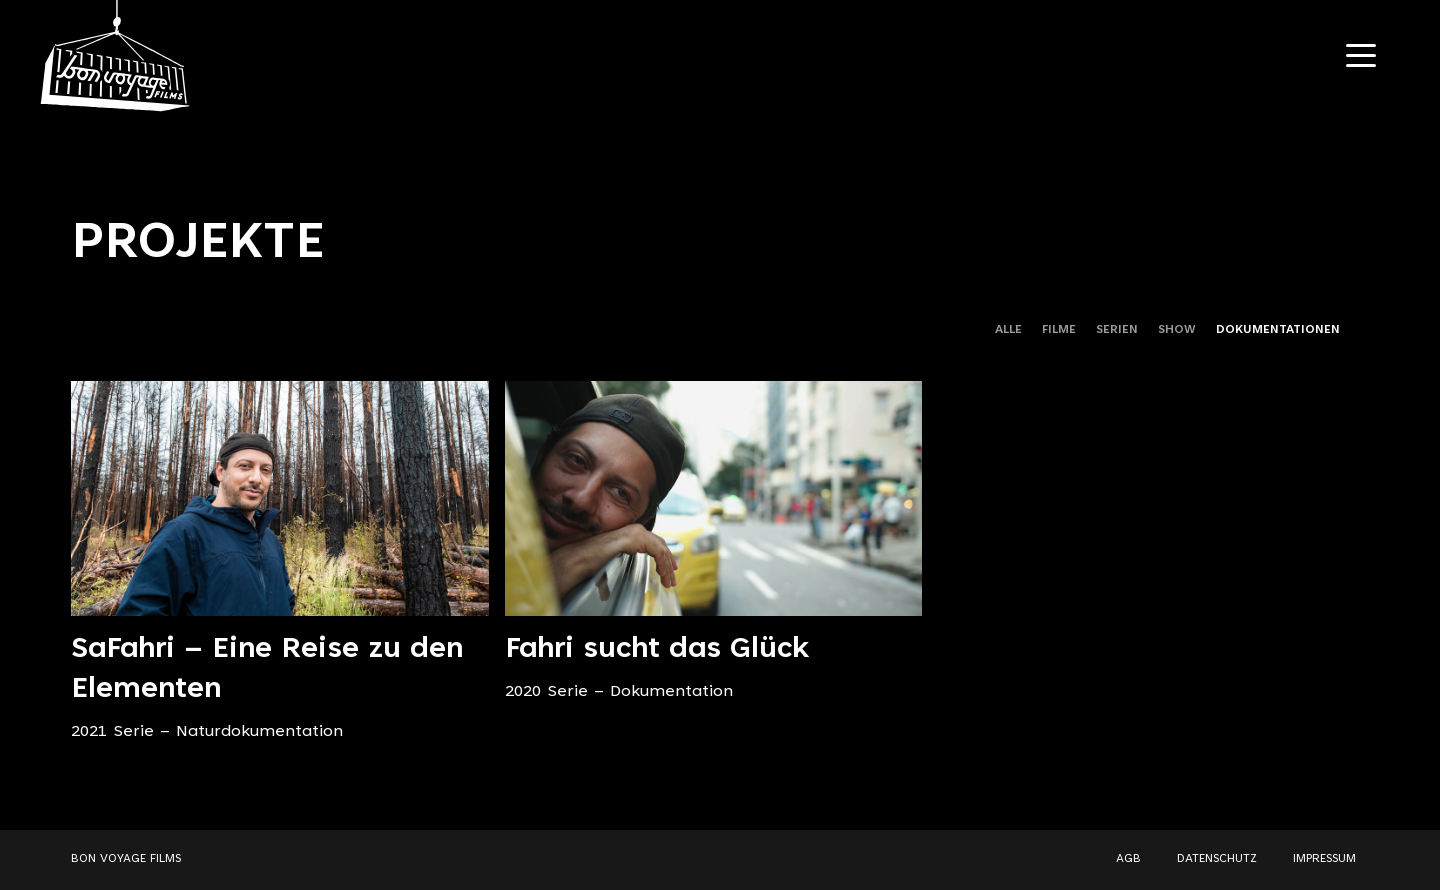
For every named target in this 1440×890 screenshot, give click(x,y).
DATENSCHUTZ (1217, 859)
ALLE (1008, 330)
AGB (1128, 859)
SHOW (1177, 330)
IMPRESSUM (1324, 859)
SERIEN (1117, 330)
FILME (1059, 330)
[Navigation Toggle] (1361, 55)
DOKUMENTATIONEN (1278, 330)
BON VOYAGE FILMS (126, 859)
